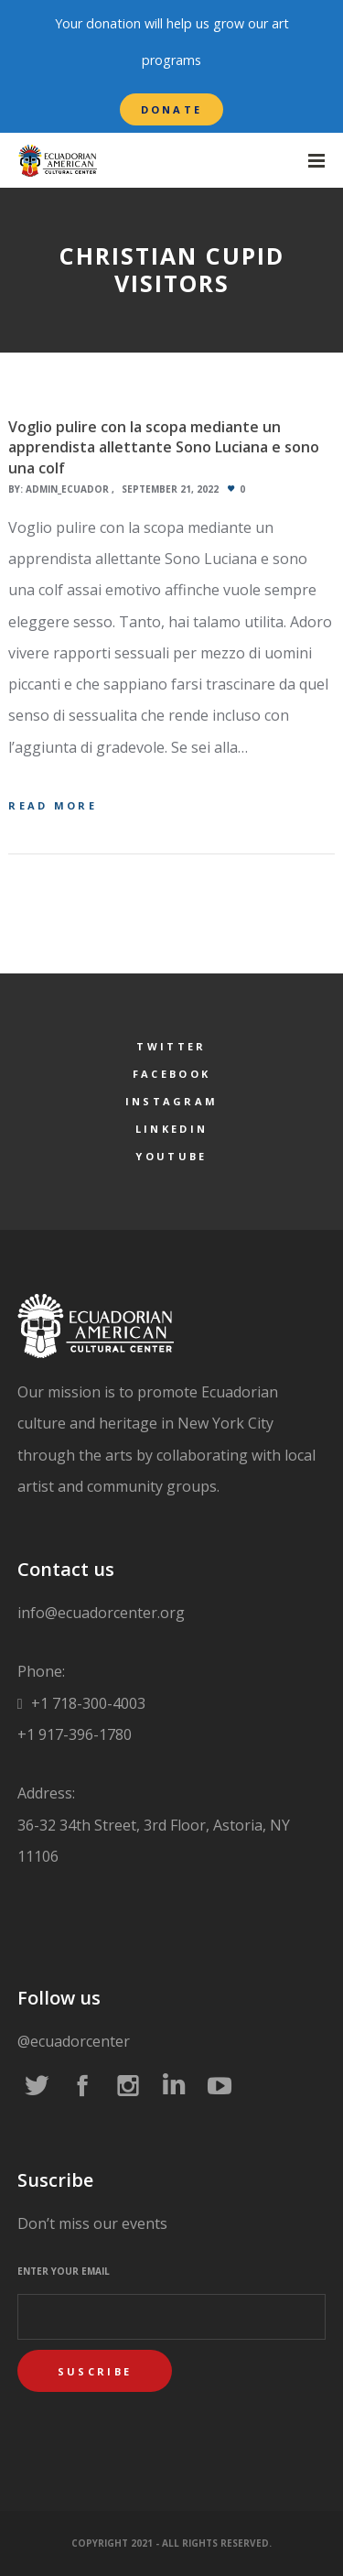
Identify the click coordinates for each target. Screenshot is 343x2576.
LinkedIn (171, 1129)
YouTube (171, 1156)
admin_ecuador (67, 489)
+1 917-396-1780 (74, 1734)
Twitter (171, 1046)
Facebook (171, 1074)
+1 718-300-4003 (86, 1703)
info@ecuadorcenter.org (101, 1613)
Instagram (172, 1101)
